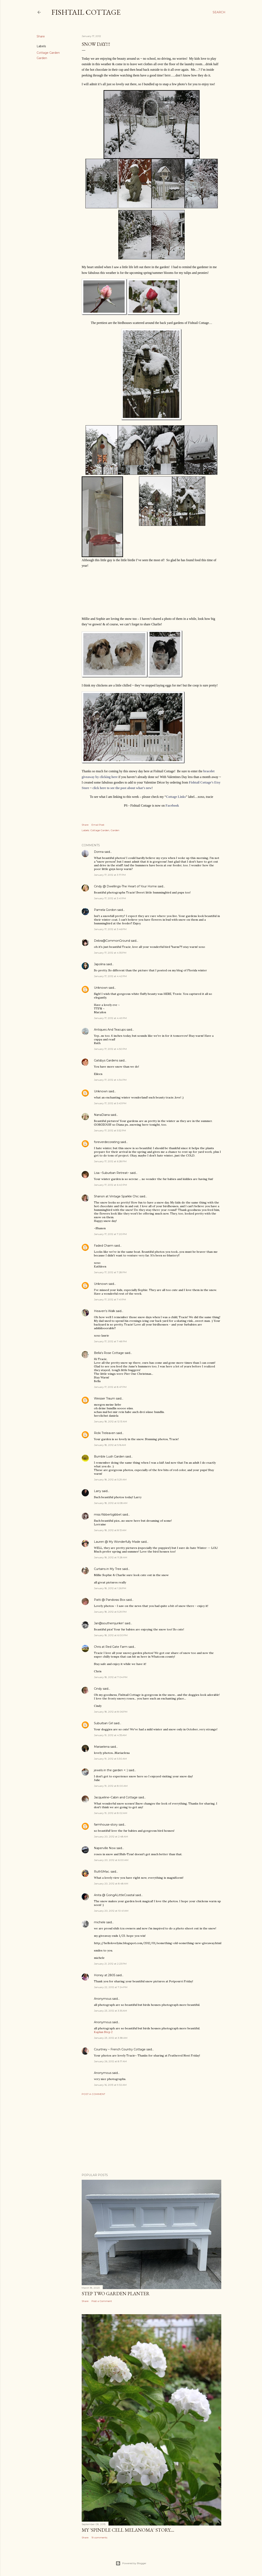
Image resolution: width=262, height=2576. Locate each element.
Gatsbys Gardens (106, 1060)
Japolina (99, 964)
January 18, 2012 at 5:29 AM (110, 1479)
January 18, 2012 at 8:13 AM (110, 1530)
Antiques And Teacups (110, 1029)
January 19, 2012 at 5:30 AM (110, 1758)
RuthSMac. (102, 1871)
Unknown (101, 988)
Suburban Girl (103, 1723)
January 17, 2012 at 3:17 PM (110, 874)
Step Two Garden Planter (116, 2293)
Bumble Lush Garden (109, 1456)
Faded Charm (103, 1245)
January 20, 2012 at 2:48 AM (111, 1836)
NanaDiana (102, 1115)
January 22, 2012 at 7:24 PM (110, 1987)
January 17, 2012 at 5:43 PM (110, 1103)
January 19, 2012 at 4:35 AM (110, 1735)
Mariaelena (102, 1747)
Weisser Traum (104, 1398)
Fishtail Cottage (86, 12)
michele (99, 1922)
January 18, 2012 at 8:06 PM (110, 1711)
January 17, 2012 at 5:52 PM (110, 1130)
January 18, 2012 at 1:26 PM (110, 1588)
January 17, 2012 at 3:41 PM (110, 898)
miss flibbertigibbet (108, 1514)
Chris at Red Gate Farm (111, 1647)
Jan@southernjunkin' (109, 1623)
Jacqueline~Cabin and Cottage (116, 1797)
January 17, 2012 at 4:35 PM (110, 952)
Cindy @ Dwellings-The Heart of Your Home (125, 886)
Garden (42, 58)
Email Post (97, 824)
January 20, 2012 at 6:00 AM (111, 1860)
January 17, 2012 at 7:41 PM (110, 1299)
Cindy (98, 1688)
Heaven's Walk (104, 1311)
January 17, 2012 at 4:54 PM (110, 1079)
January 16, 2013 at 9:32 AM (110, 2084)
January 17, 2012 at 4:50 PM (110, 1048)
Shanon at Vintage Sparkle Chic (116, 1196)
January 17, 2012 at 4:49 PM (110, 1018)
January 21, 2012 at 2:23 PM (110, 1963)
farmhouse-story (106, 1824)
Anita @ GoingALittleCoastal (114, 1895)
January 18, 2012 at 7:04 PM (110, 1677)
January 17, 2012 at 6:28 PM (110, 1161)
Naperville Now (105, 1848)
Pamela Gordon (105, 910)
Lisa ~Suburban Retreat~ (111, 1173)
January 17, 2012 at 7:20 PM (110, 1234)
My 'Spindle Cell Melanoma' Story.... (128, 2530)
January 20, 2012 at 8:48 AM (111, 1883)
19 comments (99, 2537)
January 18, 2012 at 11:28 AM (110, 1557)
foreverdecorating (107, 1142)
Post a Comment (93, 2094)
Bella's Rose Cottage (109, 1353)
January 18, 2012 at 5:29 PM (110, 1611)
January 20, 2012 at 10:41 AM (111, 1910)
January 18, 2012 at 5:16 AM (110, 1444)
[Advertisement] (151, 2134)
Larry (97, 1491)
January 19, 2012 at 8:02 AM (110, 1813)
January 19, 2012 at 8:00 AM (111, 1785)
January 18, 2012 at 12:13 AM (110, 1421)
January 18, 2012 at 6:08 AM (110, 1503)
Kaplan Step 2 (103, 2032)
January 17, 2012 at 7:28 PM (110, 1272)
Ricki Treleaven (104, 1433)
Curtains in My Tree (107, 1569)
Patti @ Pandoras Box (109, 1600)
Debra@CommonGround (112, 941)
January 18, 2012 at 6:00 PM (111, 1635)
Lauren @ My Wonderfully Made (117, 1542)
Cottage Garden (48, 53)
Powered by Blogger (131, 2563)
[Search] (219, 12)
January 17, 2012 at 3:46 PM (110, 929)
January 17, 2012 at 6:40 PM (110, 1184)
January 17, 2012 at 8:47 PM (110, 1386)
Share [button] (41, 36)
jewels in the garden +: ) (111, 1770)
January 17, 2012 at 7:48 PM (110, 1341)
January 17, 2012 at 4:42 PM (110, 976)
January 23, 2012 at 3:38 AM (110, 2037)
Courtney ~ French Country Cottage (120, 2049)
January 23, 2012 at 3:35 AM (110, 2010)
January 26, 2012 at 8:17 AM (110, 2061)
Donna (99, 852)
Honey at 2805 (104, 1975)
